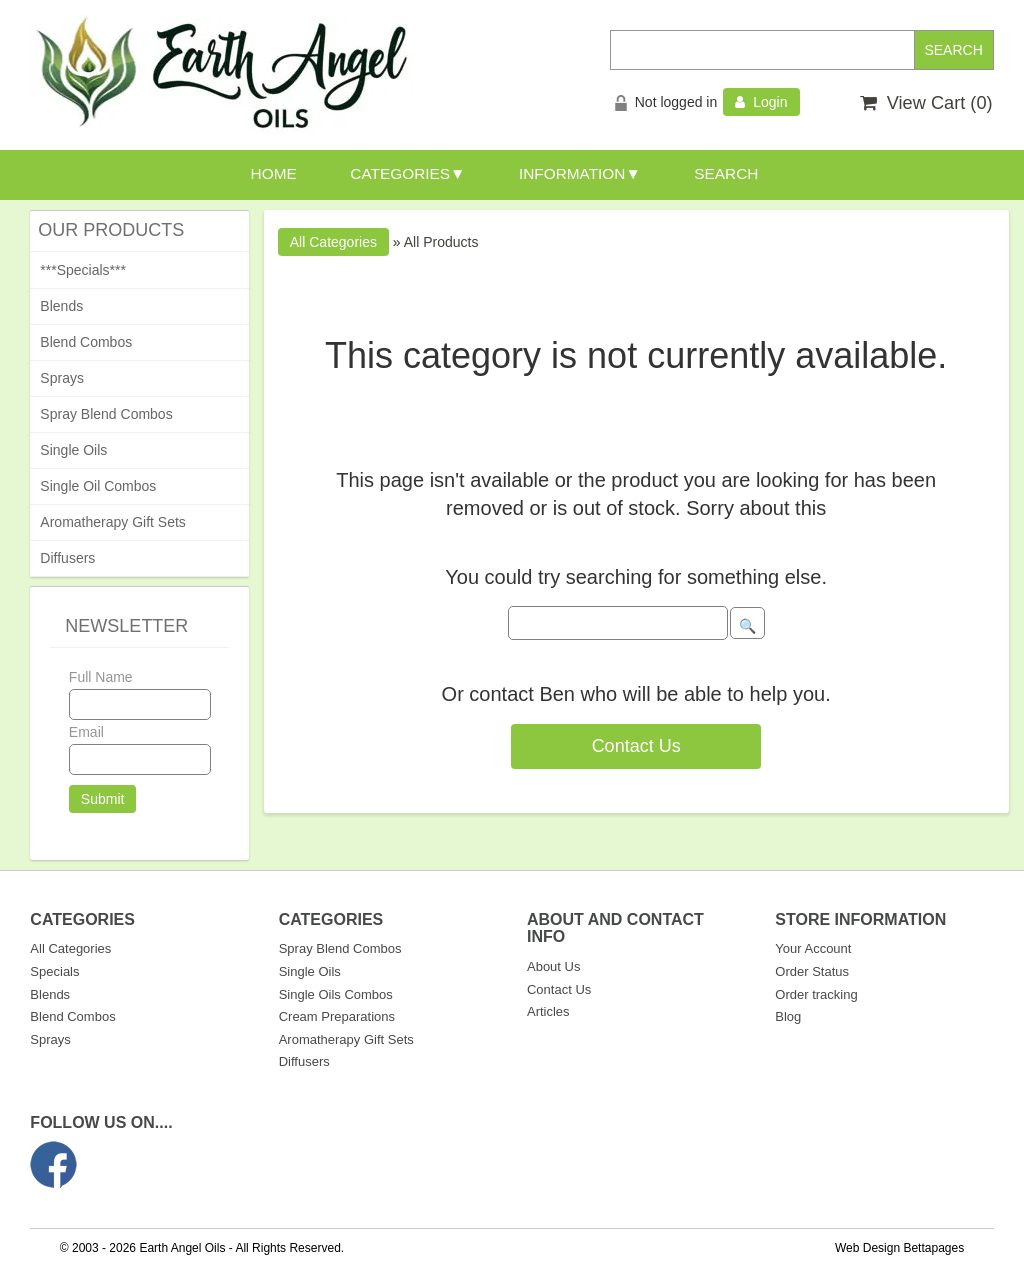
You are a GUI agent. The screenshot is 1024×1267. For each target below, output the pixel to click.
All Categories (70, 948)
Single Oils (73, 450)
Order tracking (816, 994)
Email (86, 732)
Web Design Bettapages (899, 1248)
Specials (54, 971)
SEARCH (726, 173)
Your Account (813, 948)
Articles (548, 1011)
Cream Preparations (337, 1016)
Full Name (101, 677)
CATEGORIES (400, 173)
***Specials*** (83, 270)
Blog (788, 1016)
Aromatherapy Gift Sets (113, 522)
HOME (274, 173)
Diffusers (67, 558)
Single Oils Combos (336, 994)
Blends (61, 306)
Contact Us (636, 746)
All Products (441, 242)
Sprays (62, 378)
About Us (553, 966)
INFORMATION (572, 173)
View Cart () (926, 103)
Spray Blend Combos (106, 414)
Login (761, 102)
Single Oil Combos (98, 486)
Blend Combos (86, 342)
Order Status (812, 971)
